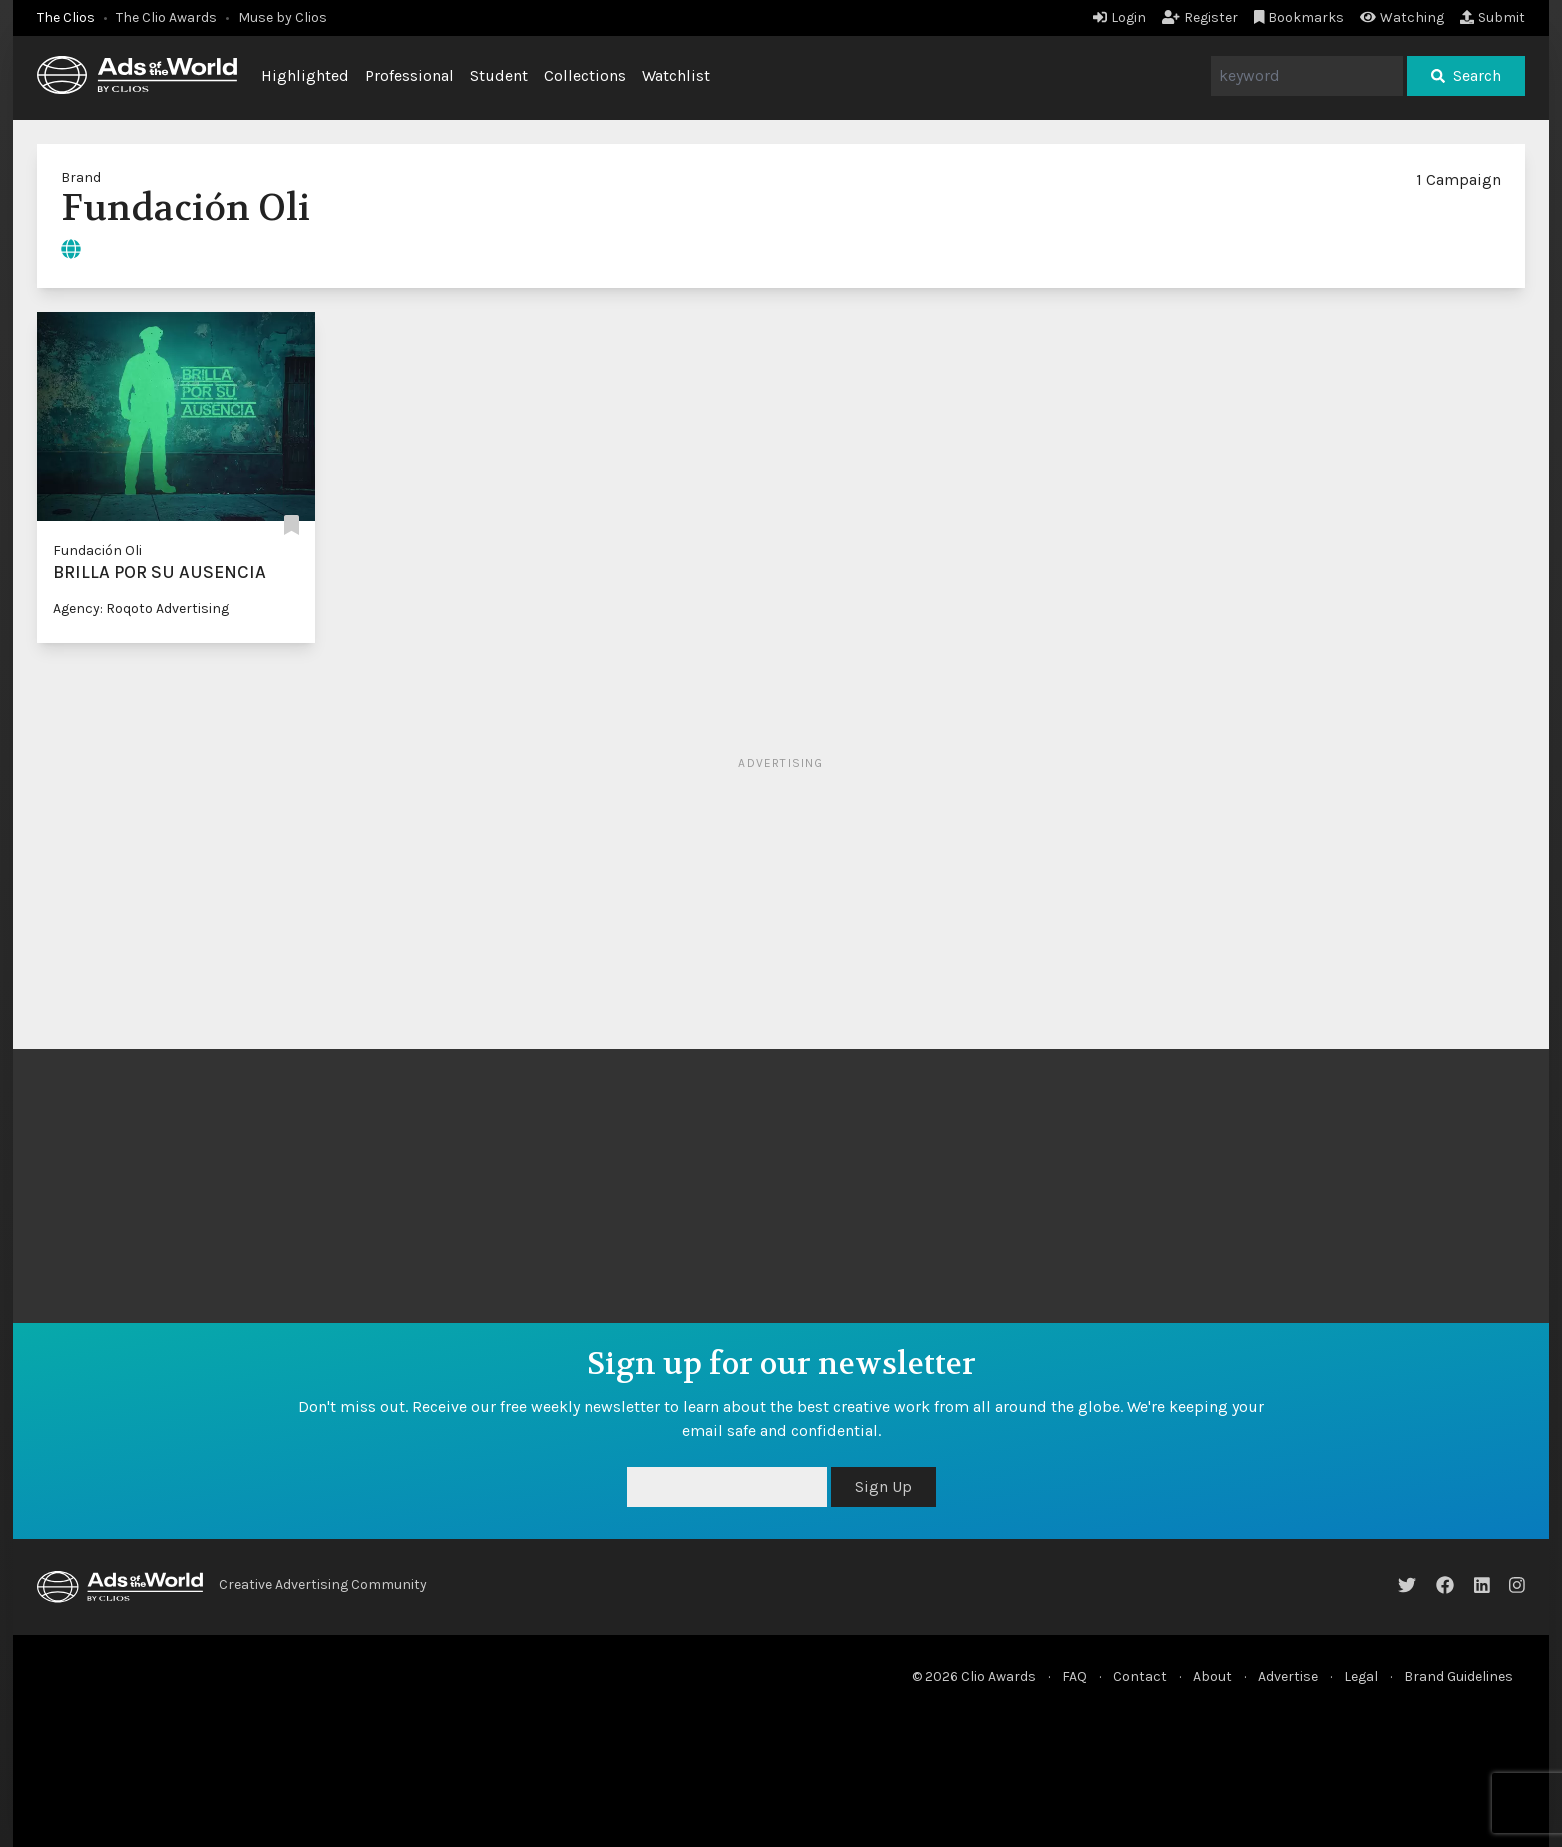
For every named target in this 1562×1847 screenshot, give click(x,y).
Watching (1402, 17)
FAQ (1074, 1676)
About (1212, 1676)
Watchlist (676, 75)
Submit (1492, 17)
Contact (1140, 1676)
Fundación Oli (97, 550)
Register (1200, 17)
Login (1119, 17)
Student (499, 75)
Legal (1361, 1676)
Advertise (1288, 1676)
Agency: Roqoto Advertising (141, 608)
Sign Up (883, 1486)
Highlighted (305, 75)
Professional (409, 75)
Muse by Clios (282, 17)
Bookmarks (1299, 17)
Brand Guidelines (1458, 1676)
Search (1466, 75)
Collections (585, 75)
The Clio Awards (166, 17)
